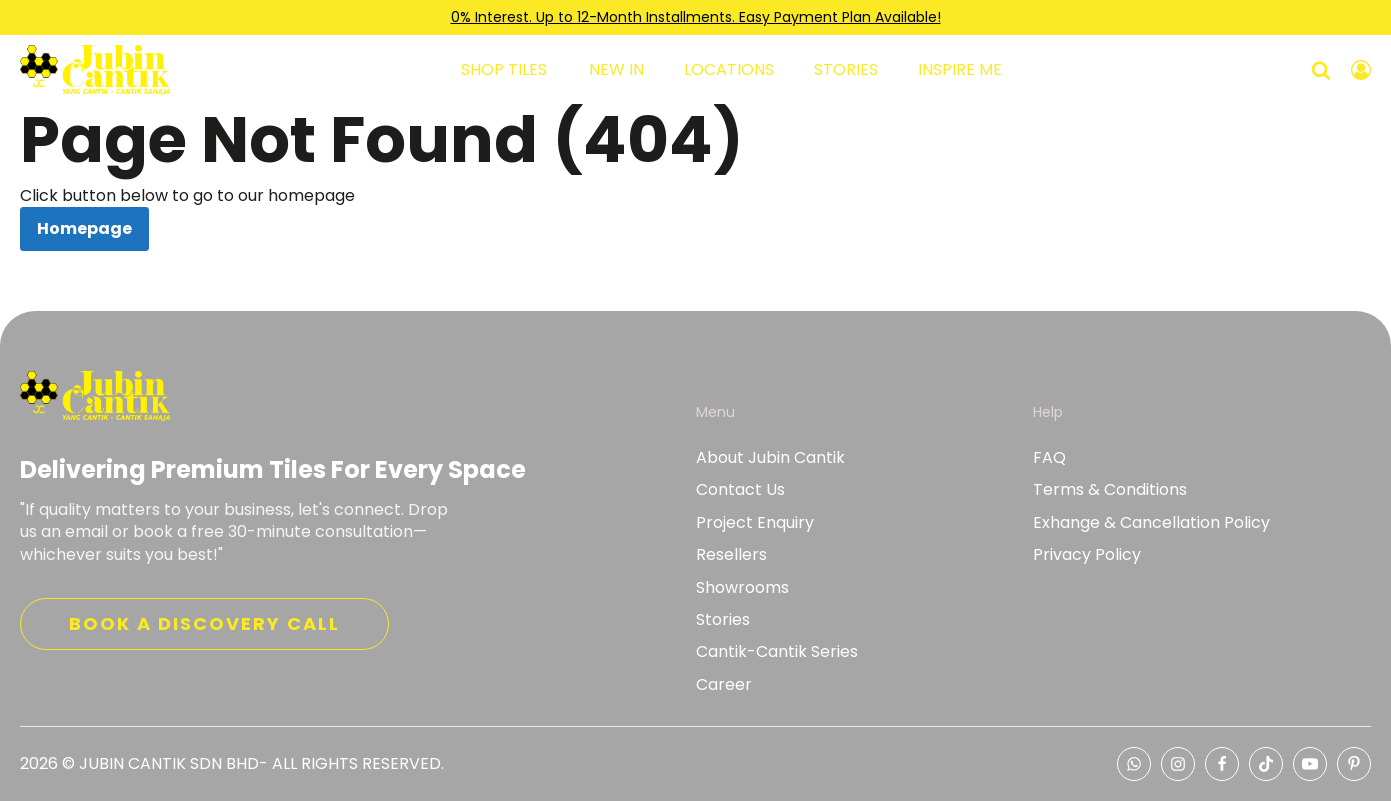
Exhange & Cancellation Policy (1151, 523)
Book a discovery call (204, 623)
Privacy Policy (1087, 555)
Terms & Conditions (1110, 490)
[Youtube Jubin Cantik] (1310, 764)
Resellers (731, 555)
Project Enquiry (755, 523)
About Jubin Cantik (770, 458)
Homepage (84, 228)
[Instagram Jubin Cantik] (1178, 764)
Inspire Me (960, 70)
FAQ (1049, 458)
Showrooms (742, 588)
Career (724, 685)
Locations (729, 70)
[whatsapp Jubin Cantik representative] (1134, 764)
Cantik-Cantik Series (777, 652)
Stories (846, 70)
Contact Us (740, 490)
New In (616, 70)
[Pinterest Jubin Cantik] (1354, 764)
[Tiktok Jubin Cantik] (1266, 764)
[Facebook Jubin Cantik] (1222, 764)
